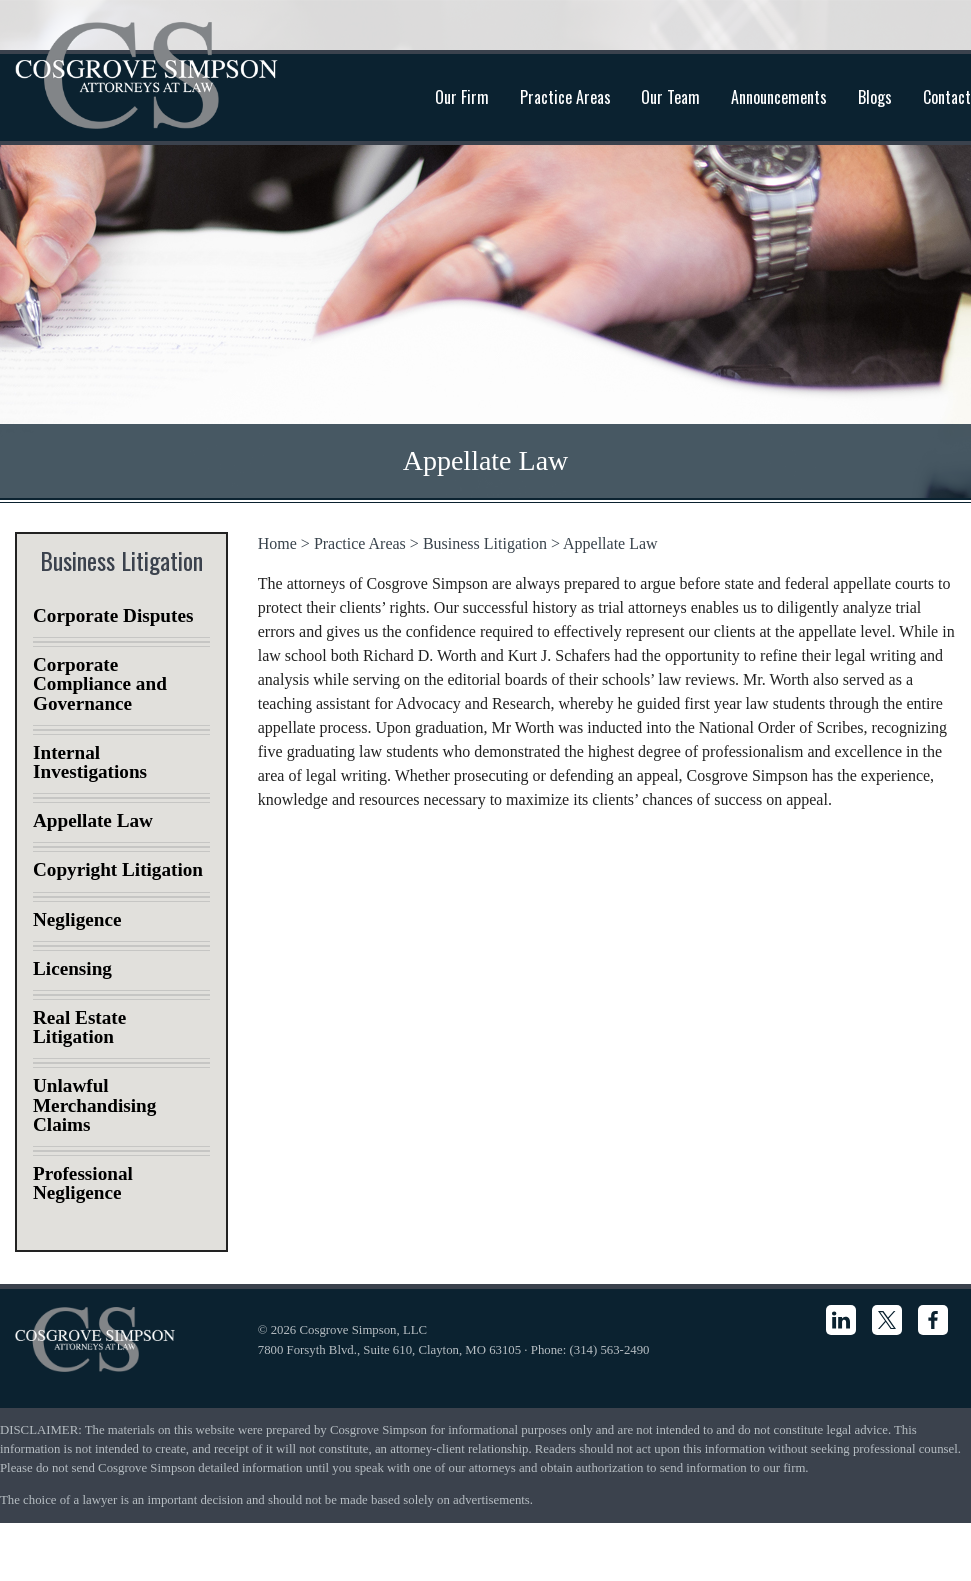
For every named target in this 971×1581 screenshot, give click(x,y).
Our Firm (462, 97)
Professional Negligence (83, 1183)
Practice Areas (565, 97)
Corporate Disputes (113, 615)
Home (277, 543)
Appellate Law (610, 543)
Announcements (779, 97)
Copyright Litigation (118, 869)
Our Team (670, 97)
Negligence (77, 919)
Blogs (875, 97)
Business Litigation (485, 543)
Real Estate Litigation (79, 1027)
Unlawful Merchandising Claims (94, 1104)
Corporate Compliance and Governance (100, 683)
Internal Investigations (90, 762)
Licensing (72, 968)
